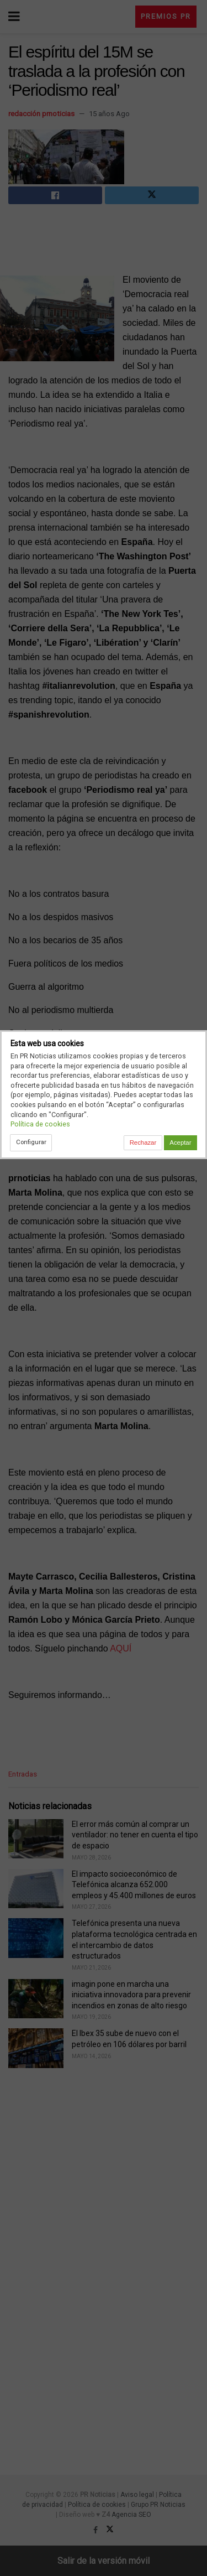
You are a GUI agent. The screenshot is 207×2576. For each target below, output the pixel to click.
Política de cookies (40, 1124)
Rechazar (143, 1142)
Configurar (31, 1142)
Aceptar (180, 1142)
